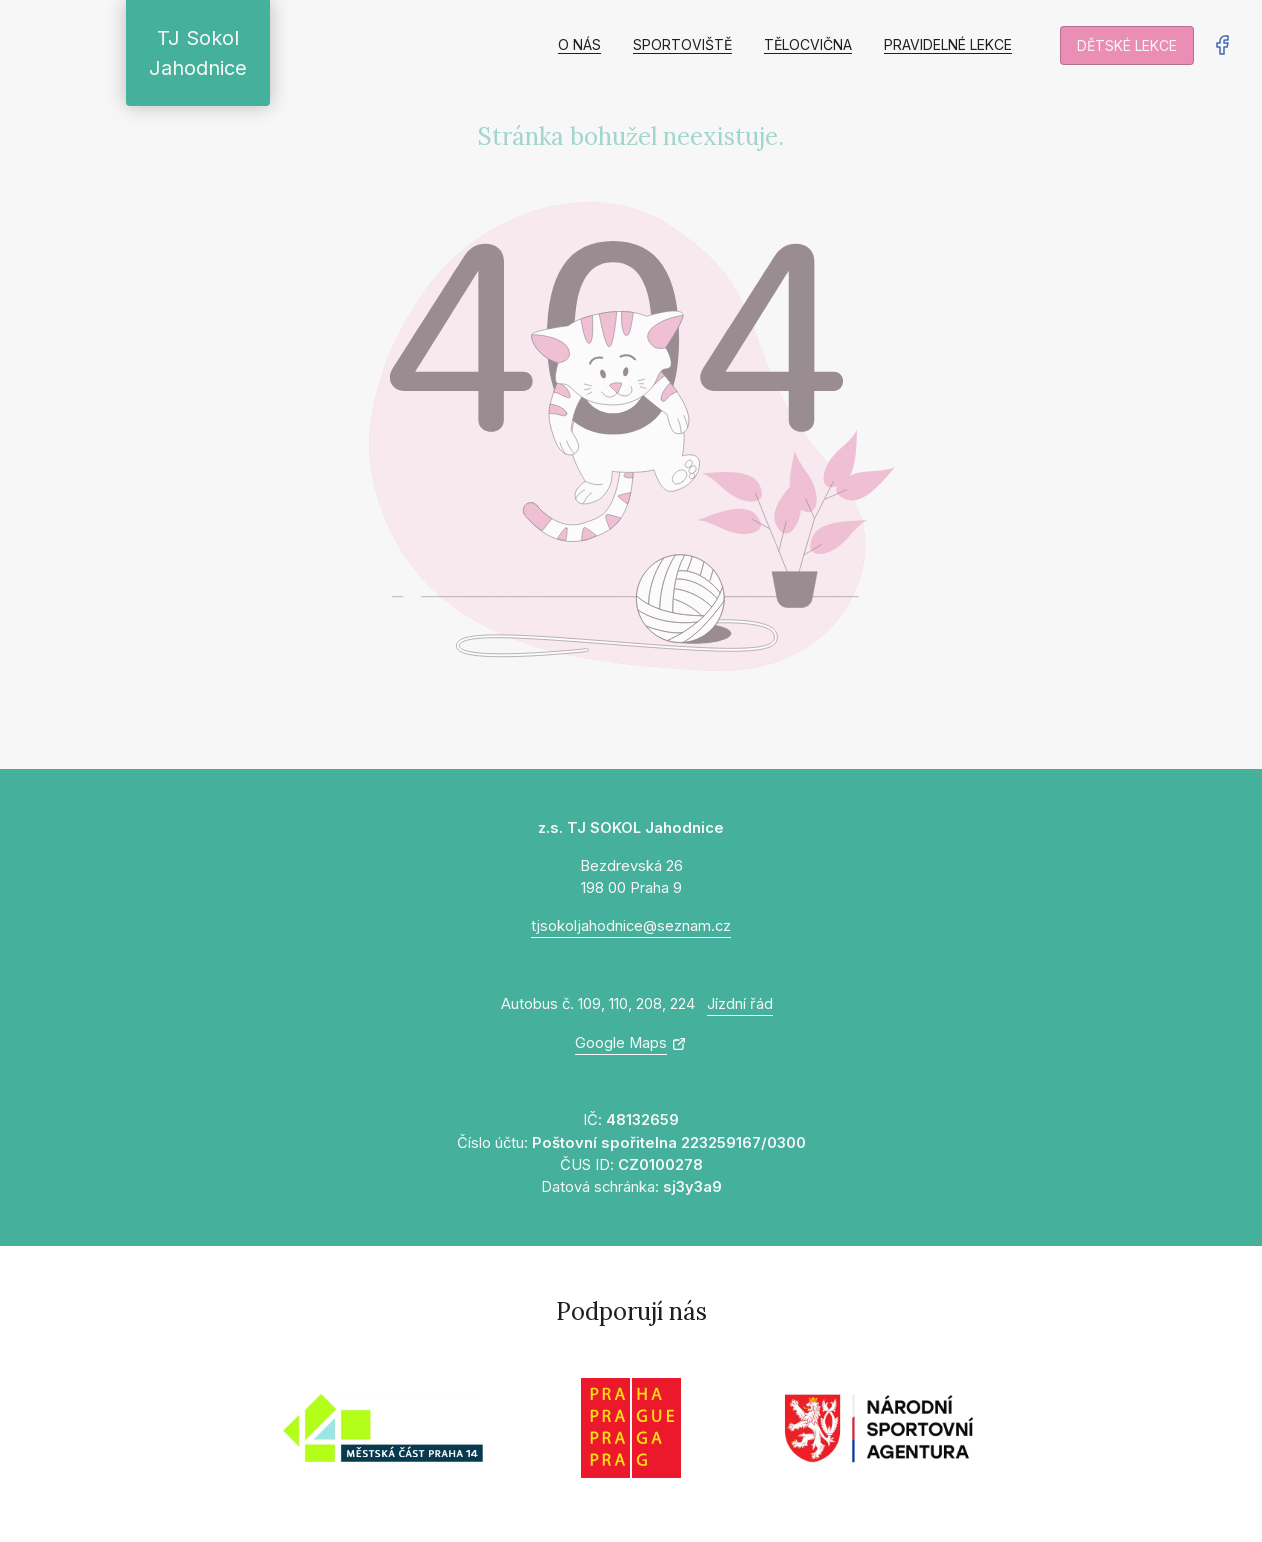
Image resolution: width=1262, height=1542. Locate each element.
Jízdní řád (740, 1004)
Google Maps (621, 1043)
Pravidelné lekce (948, 44)
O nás (579, 44)
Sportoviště (682, 44)
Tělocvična (808, 44)
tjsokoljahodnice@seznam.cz (631, 926)
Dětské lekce (1127, 45)
